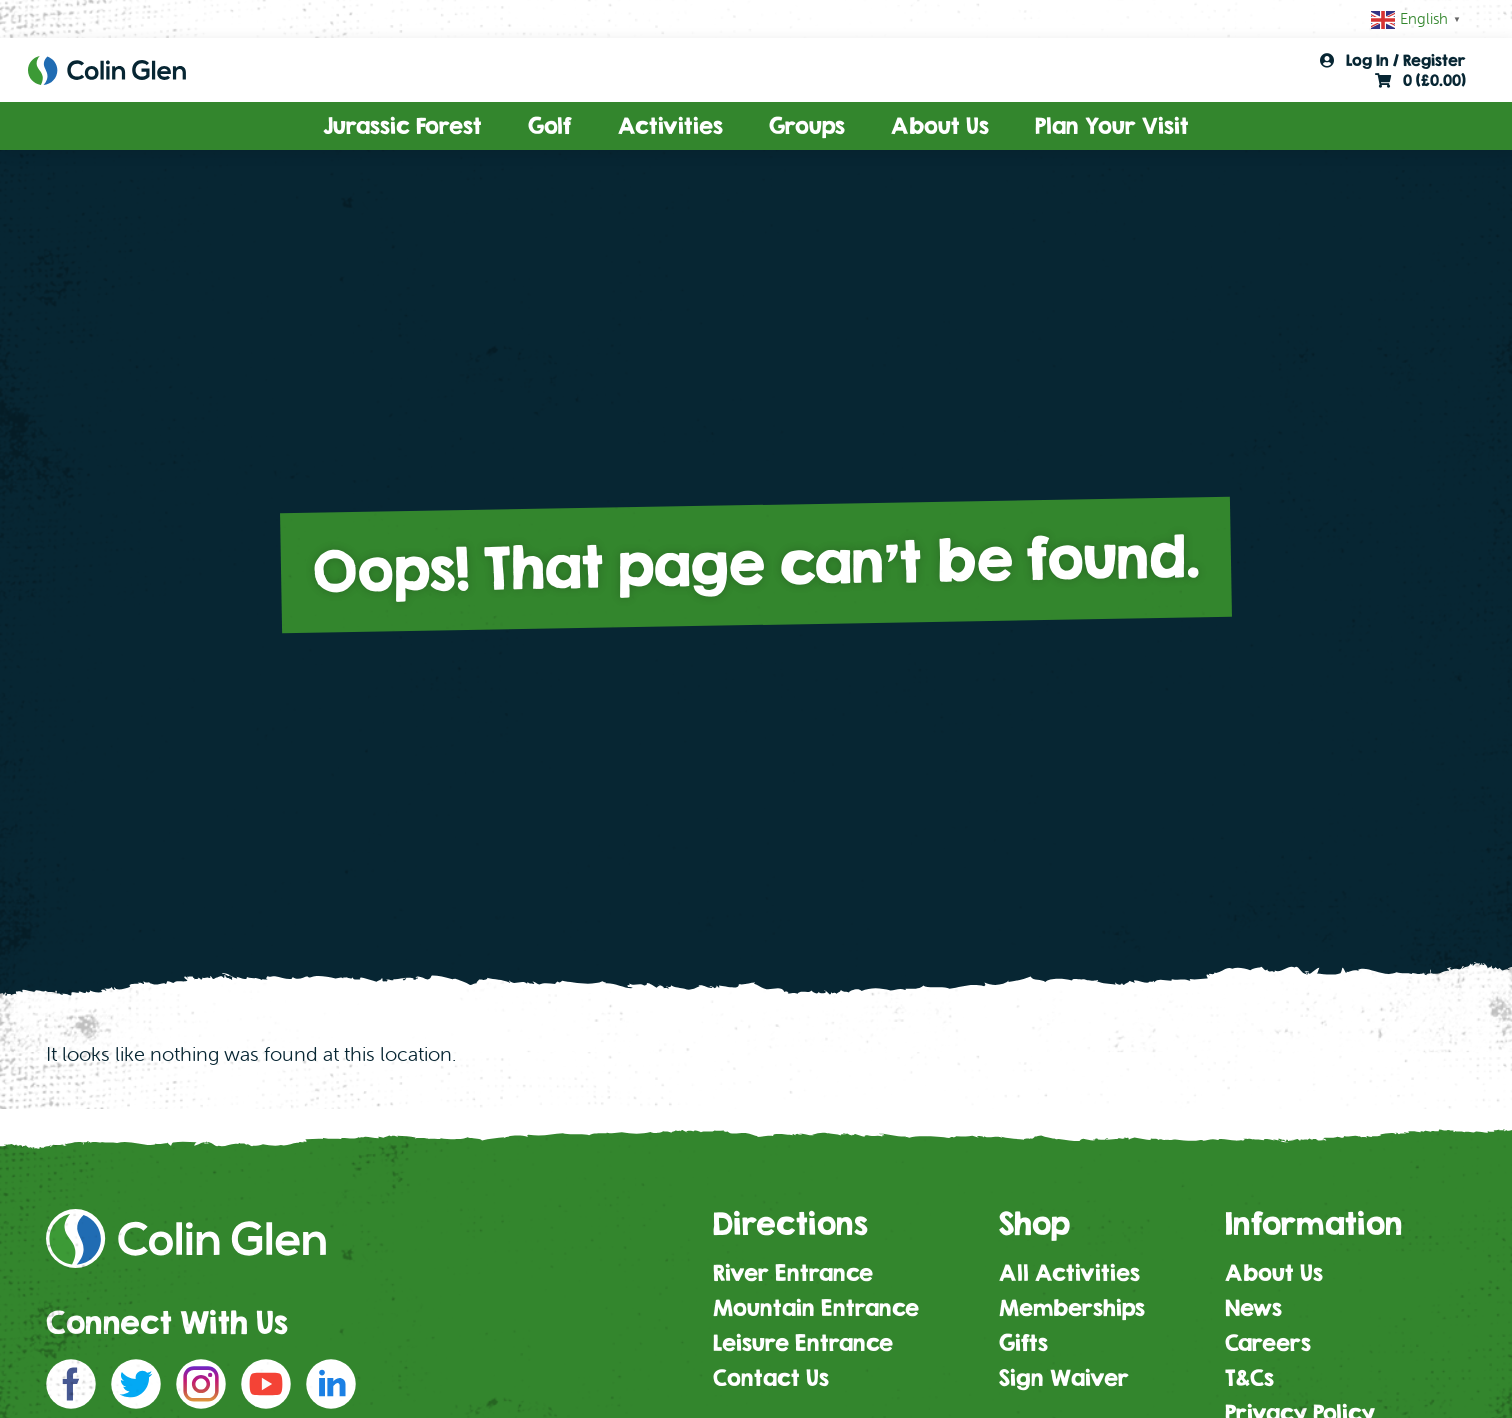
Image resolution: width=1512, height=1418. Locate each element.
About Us (940, 126)
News (1253, 1308)
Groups (807, 126)
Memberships (1072, 1308)
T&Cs (1249, 1378)
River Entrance (793, 1273)
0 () (1420, 80)
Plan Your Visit (1112, 126)
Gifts (1023, 1343)
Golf (550, 126)
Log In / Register (1393, 60)
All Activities (1069, 1273)
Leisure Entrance (803, 1343)
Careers (1268, 1343)
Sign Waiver (1064, 1378)
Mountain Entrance (816, 1308)
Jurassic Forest (402, 126)
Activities (670, 126)
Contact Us (771, 1378)
